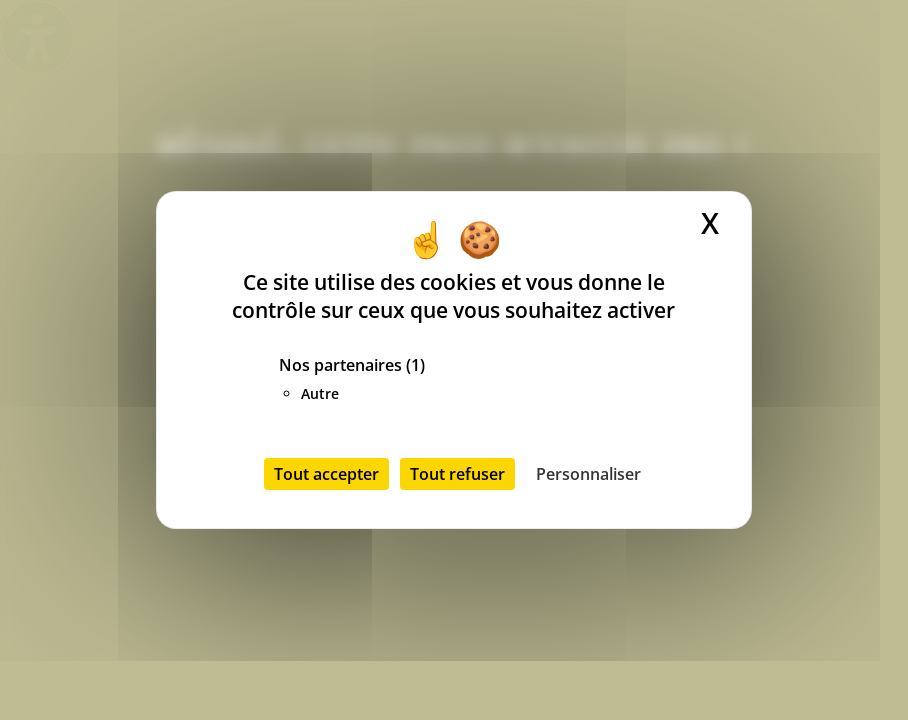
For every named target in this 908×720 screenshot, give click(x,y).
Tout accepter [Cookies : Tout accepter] (326, 474)
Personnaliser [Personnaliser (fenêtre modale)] (588, 474)
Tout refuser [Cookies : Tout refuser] (457, 474)
